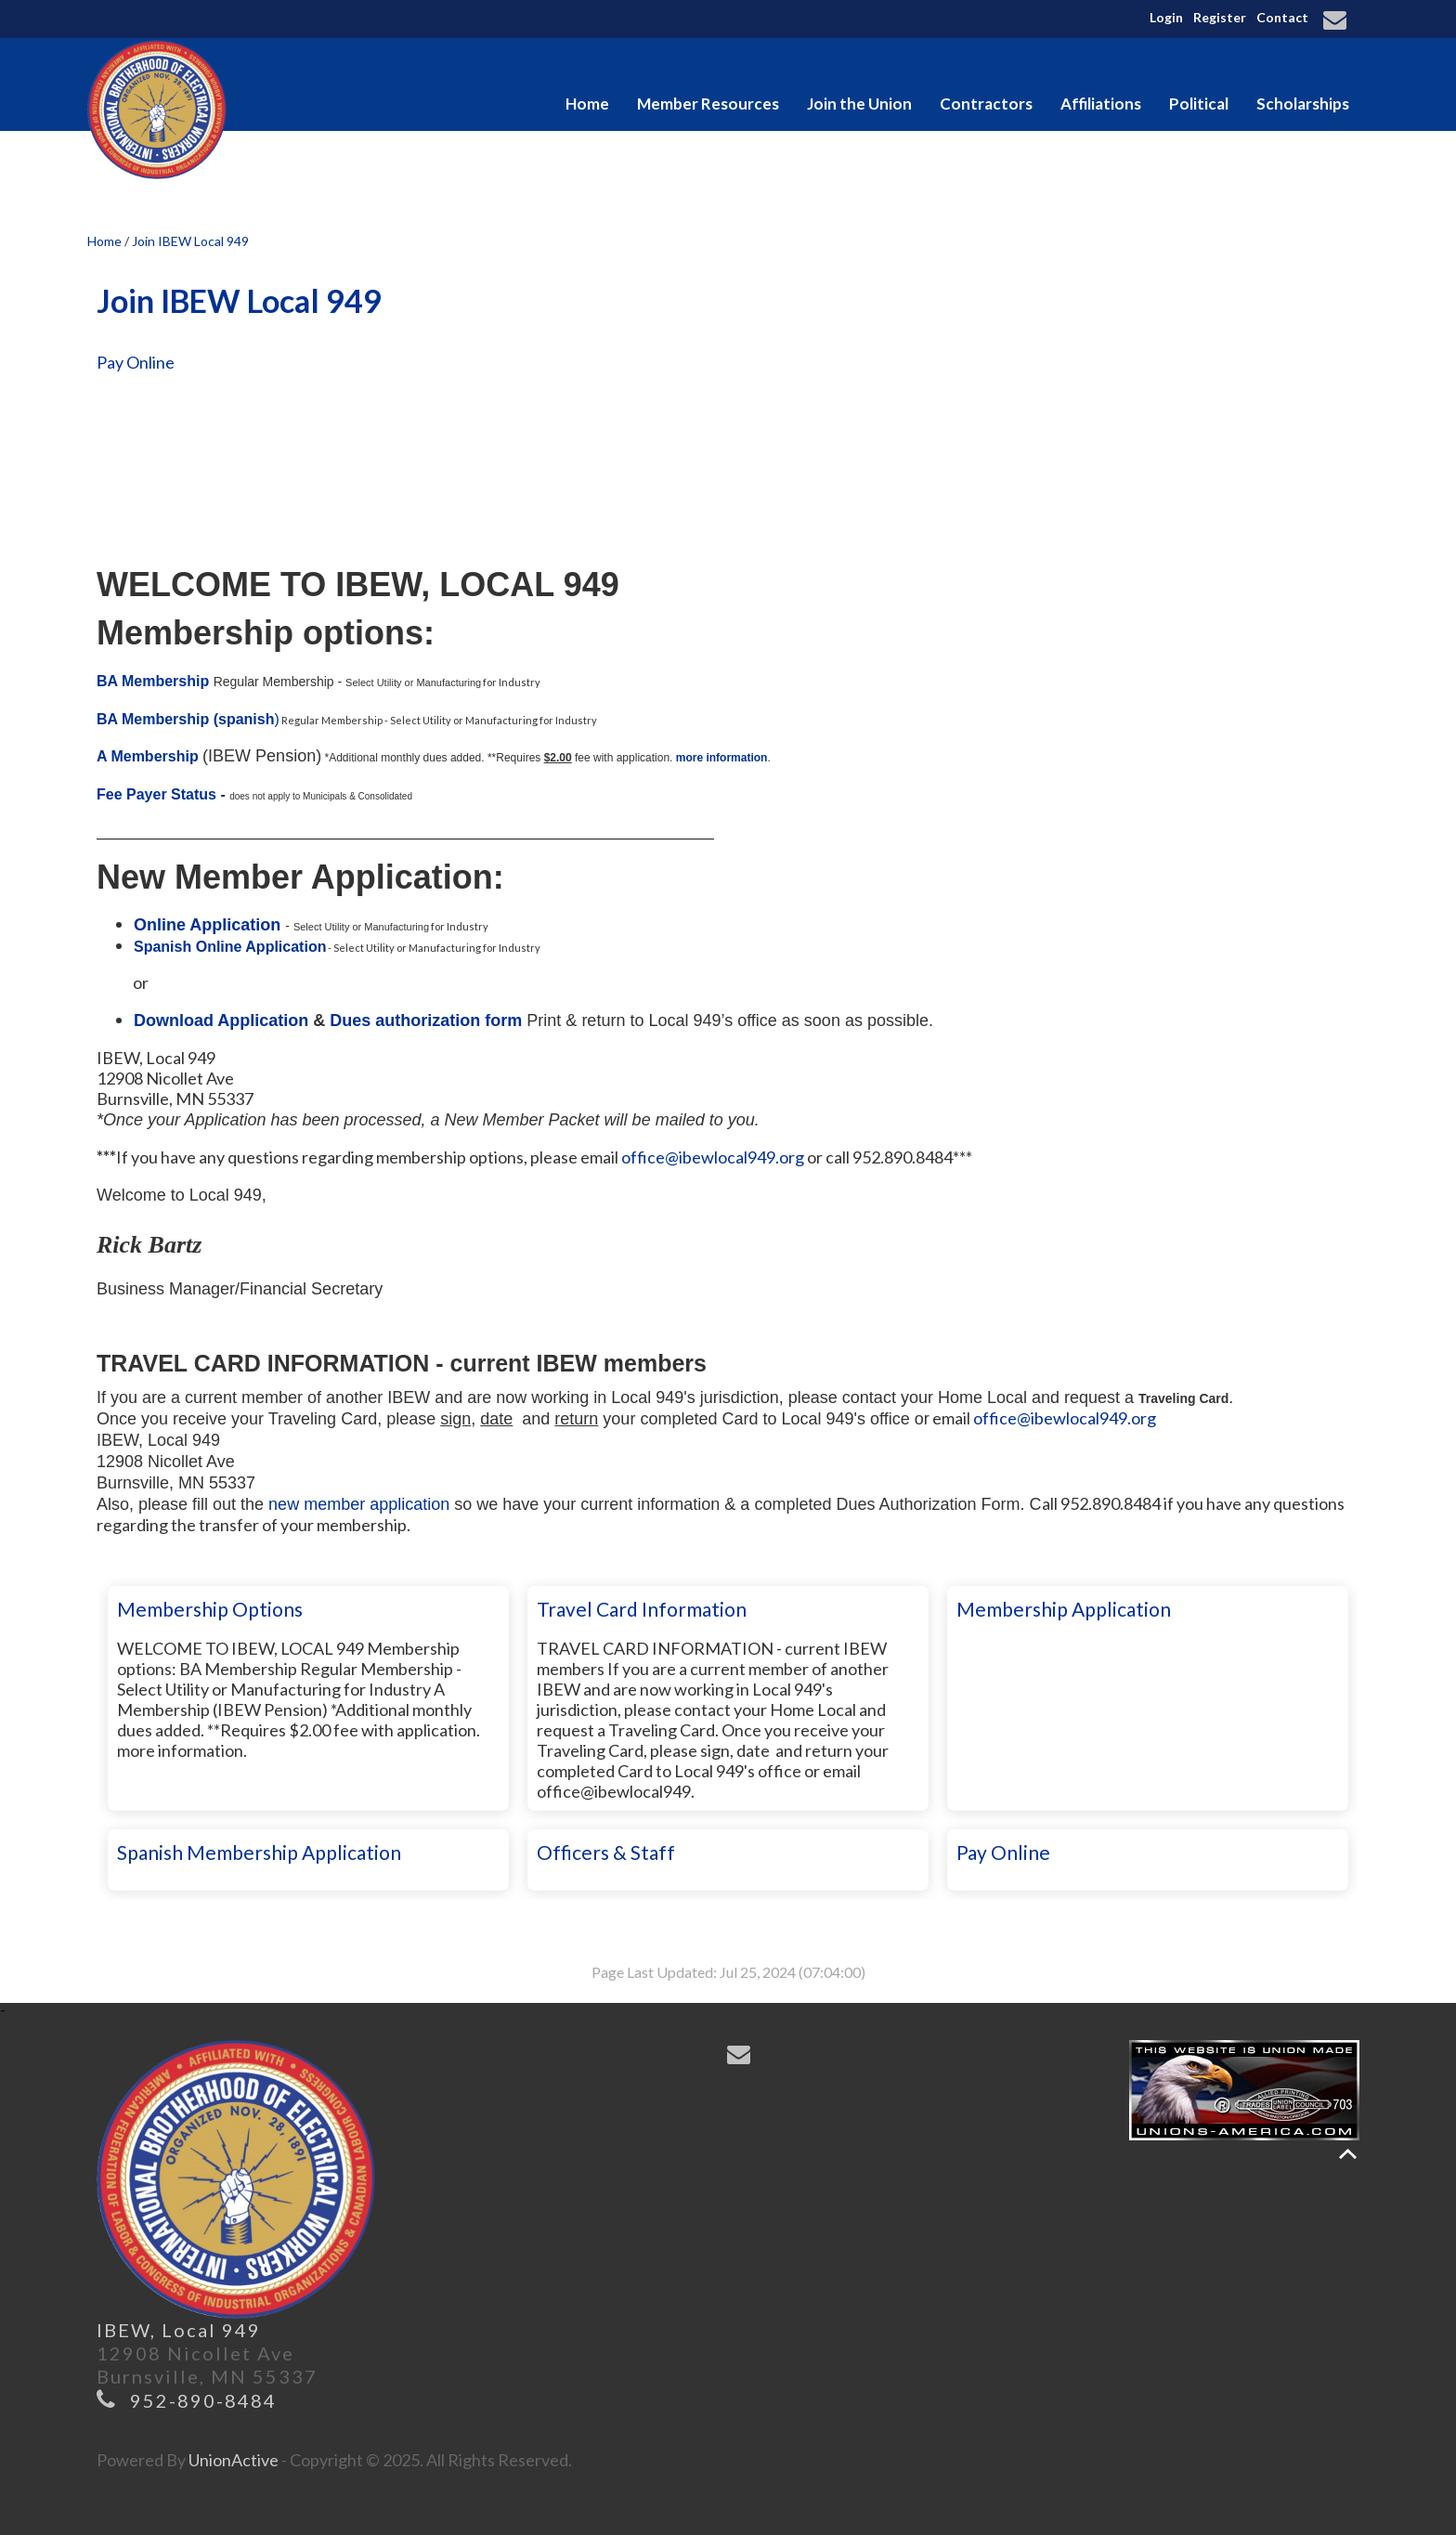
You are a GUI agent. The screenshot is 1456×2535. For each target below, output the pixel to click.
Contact (1282, 17)
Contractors (986, 103)
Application (262, 1020)
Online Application (209, 925)
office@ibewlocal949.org (712, 1157)
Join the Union (859, 103)
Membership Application (1063, 1608)
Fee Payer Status (156, 794)
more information (722, 757)
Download (175, 1020)
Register (1219, 17)
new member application (358, 1504)
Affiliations (1100, 103)
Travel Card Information (642, 1608)
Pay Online (136, 362)
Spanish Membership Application (259, 1852)
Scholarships (1302, 103)
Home (587, 103)
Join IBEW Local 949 (190, 241)
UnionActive (233, 2460)
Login (1166, 17)
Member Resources (708, 103)
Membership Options (210, 1608)
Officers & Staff (606, 1852)
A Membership (148, 756)
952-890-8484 (203, 2400)
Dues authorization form (426, 1020)
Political (1198, 103)
